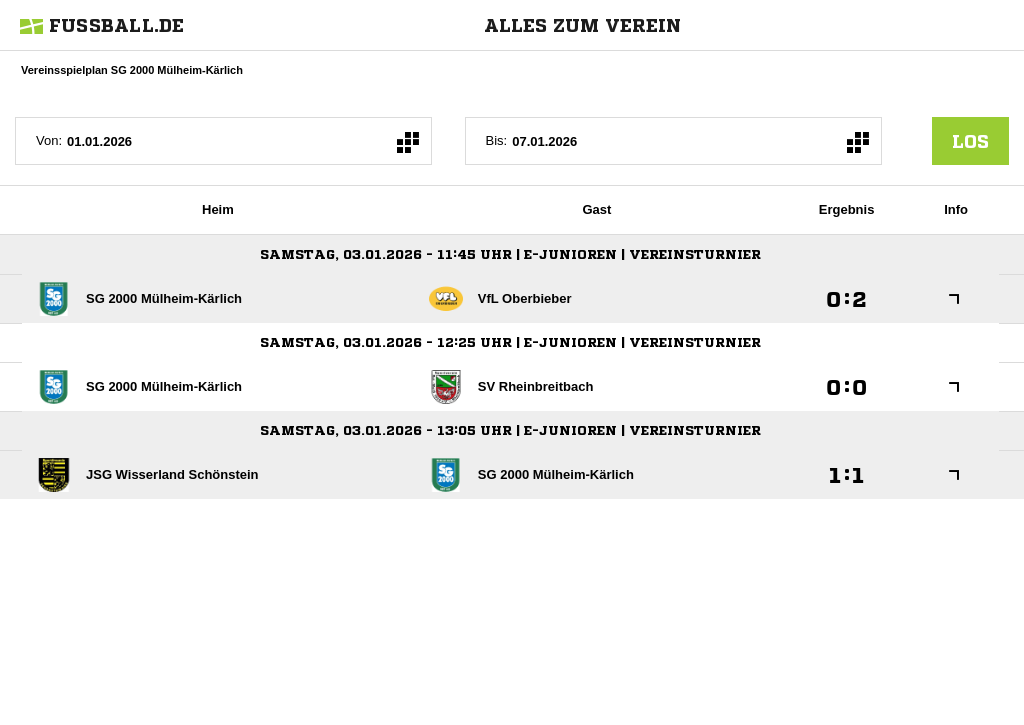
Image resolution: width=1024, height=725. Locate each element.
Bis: (497, 140)
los (970, 141)
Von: (49, 140)
